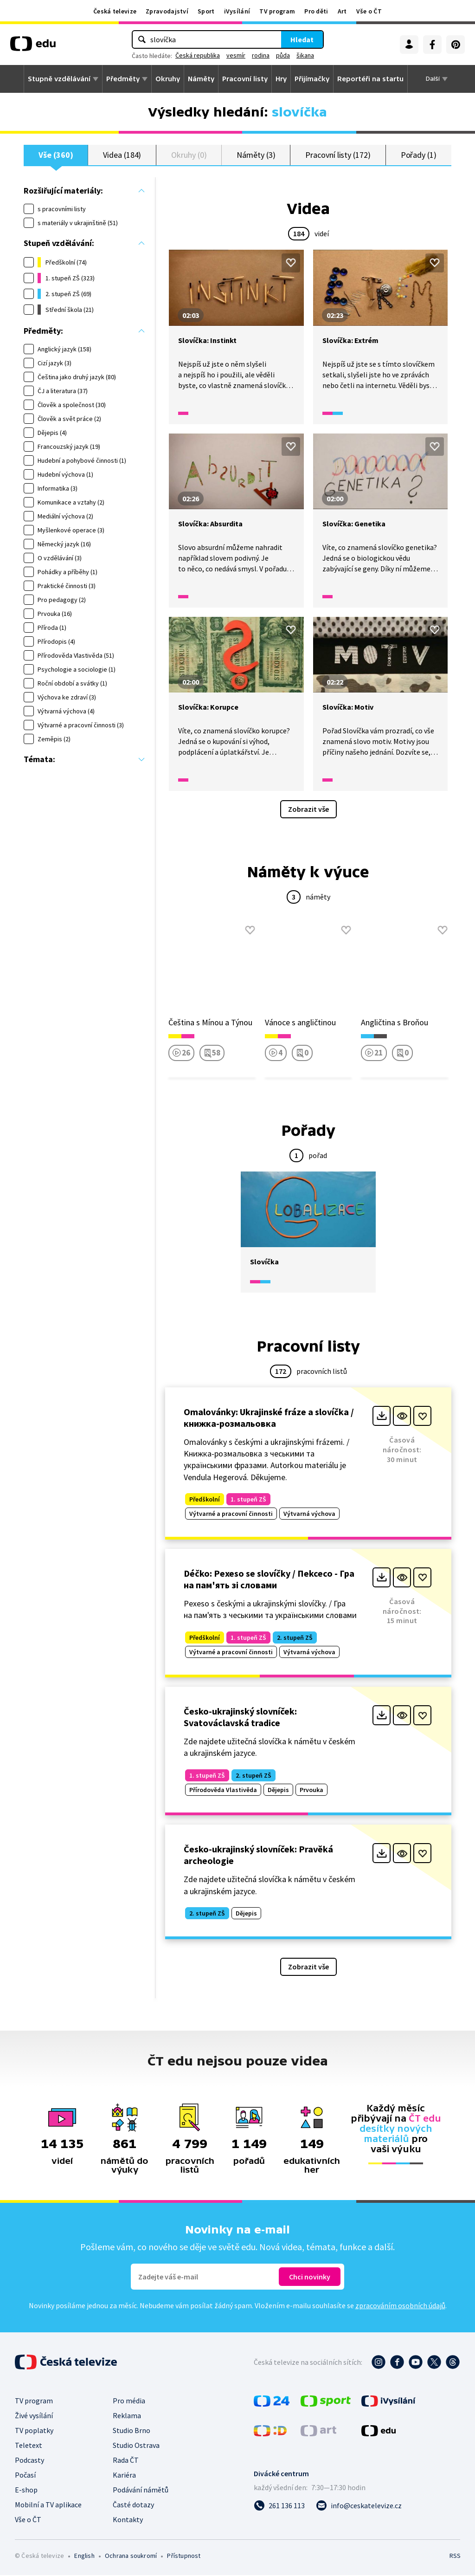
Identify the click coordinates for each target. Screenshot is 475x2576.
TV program (277, 11)
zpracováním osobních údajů (400, 2306)
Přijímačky (312, 79)
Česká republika (197, 55)
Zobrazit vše (308, 810)
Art (342, 11)
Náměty (201, 79)
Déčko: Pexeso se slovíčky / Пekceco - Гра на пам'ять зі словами (269, 1579)
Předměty (123, 79)
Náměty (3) (256, 155)
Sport (206, 11)
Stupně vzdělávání (59, 79)
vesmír (235, 55)
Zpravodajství (167, 11)
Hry (281, 79)
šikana (305, 55)
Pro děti (316, 11)
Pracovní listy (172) (338, 155)
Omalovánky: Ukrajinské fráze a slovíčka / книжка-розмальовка (269, 1418)
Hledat (302, 39)
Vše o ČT (369, 11)
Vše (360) (56, 155)
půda (283, 55)
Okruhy (167, 79)
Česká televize (114, 11)
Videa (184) (122, 155)
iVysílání (237, 11)
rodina (261, 55)
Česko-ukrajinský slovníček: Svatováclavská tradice (240, 1717)
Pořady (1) (418, 155)
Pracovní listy (245, 79)
